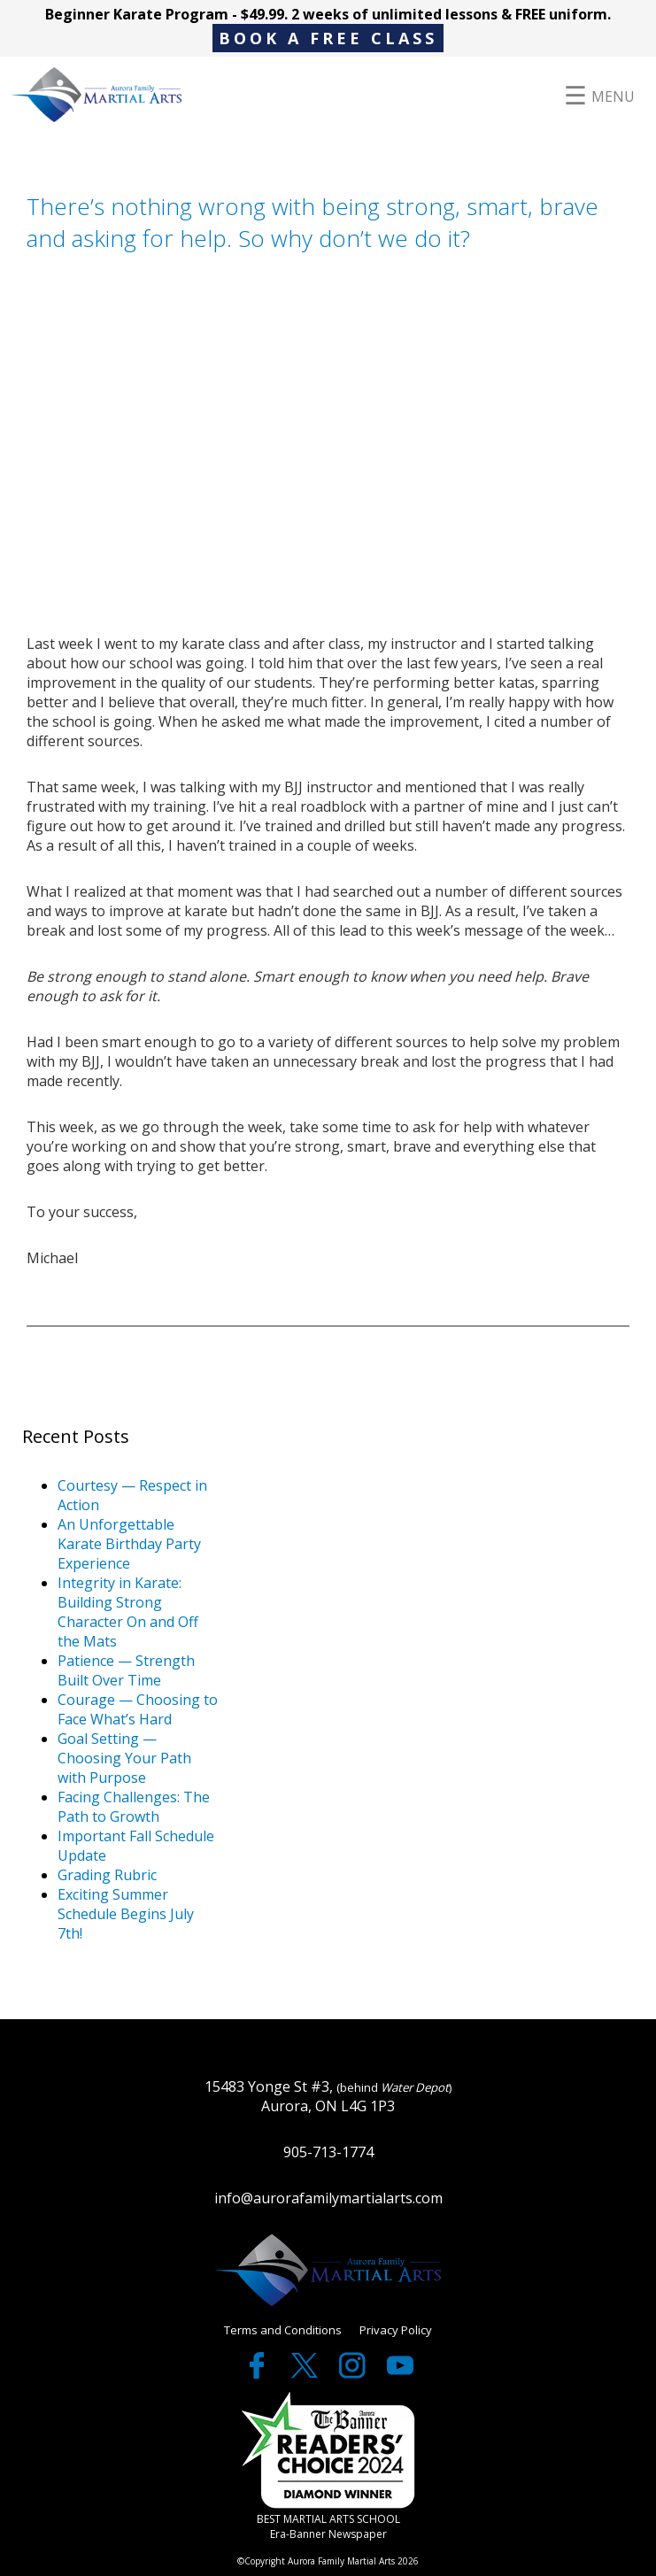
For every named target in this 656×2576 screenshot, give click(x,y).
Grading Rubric (107, 1875)
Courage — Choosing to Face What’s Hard (138, 1709)
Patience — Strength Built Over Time (126, 1670)
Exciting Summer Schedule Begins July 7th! (126, 1914)
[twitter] (306, 2373)
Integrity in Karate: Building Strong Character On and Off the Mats (128, 1612)
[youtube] (400, 2373)
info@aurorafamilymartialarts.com (328, 2198)
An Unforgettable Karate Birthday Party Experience (129, 1544)
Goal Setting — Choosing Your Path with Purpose (124, 1758)
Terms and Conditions (283, 2330)
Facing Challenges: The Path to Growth (134, 1806)
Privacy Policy (395, 2330)
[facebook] (258, 2373)
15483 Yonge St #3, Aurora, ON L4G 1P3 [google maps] (328, 2096)
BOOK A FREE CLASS (328, 38)
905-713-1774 (328, 2152)
